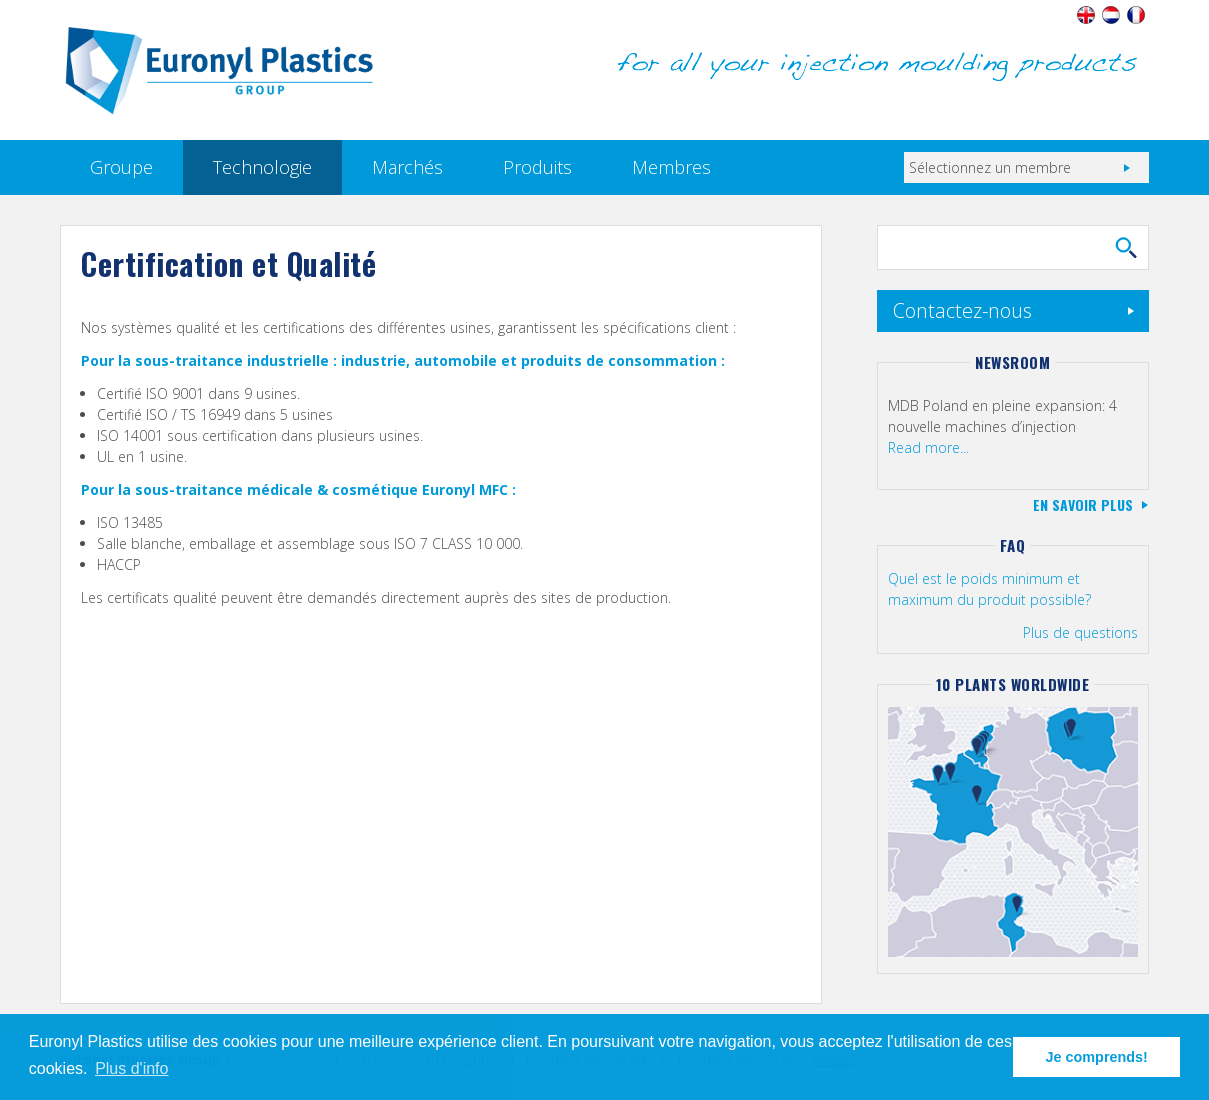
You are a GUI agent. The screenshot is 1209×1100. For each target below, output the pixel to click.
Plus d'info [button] (131, 1068)
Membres (671, 167)
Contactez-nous (962, 310)
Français (1136, 15)
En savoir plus (1083, 504)
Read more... (928, 447)
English (1086, 15)
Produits (537, 167)
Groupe (121, 167)
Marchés (407, 167)
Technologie (262, 167)
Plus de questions (1080, 632)
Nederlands (1111, 15)
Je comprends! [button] (1097, 1057)
